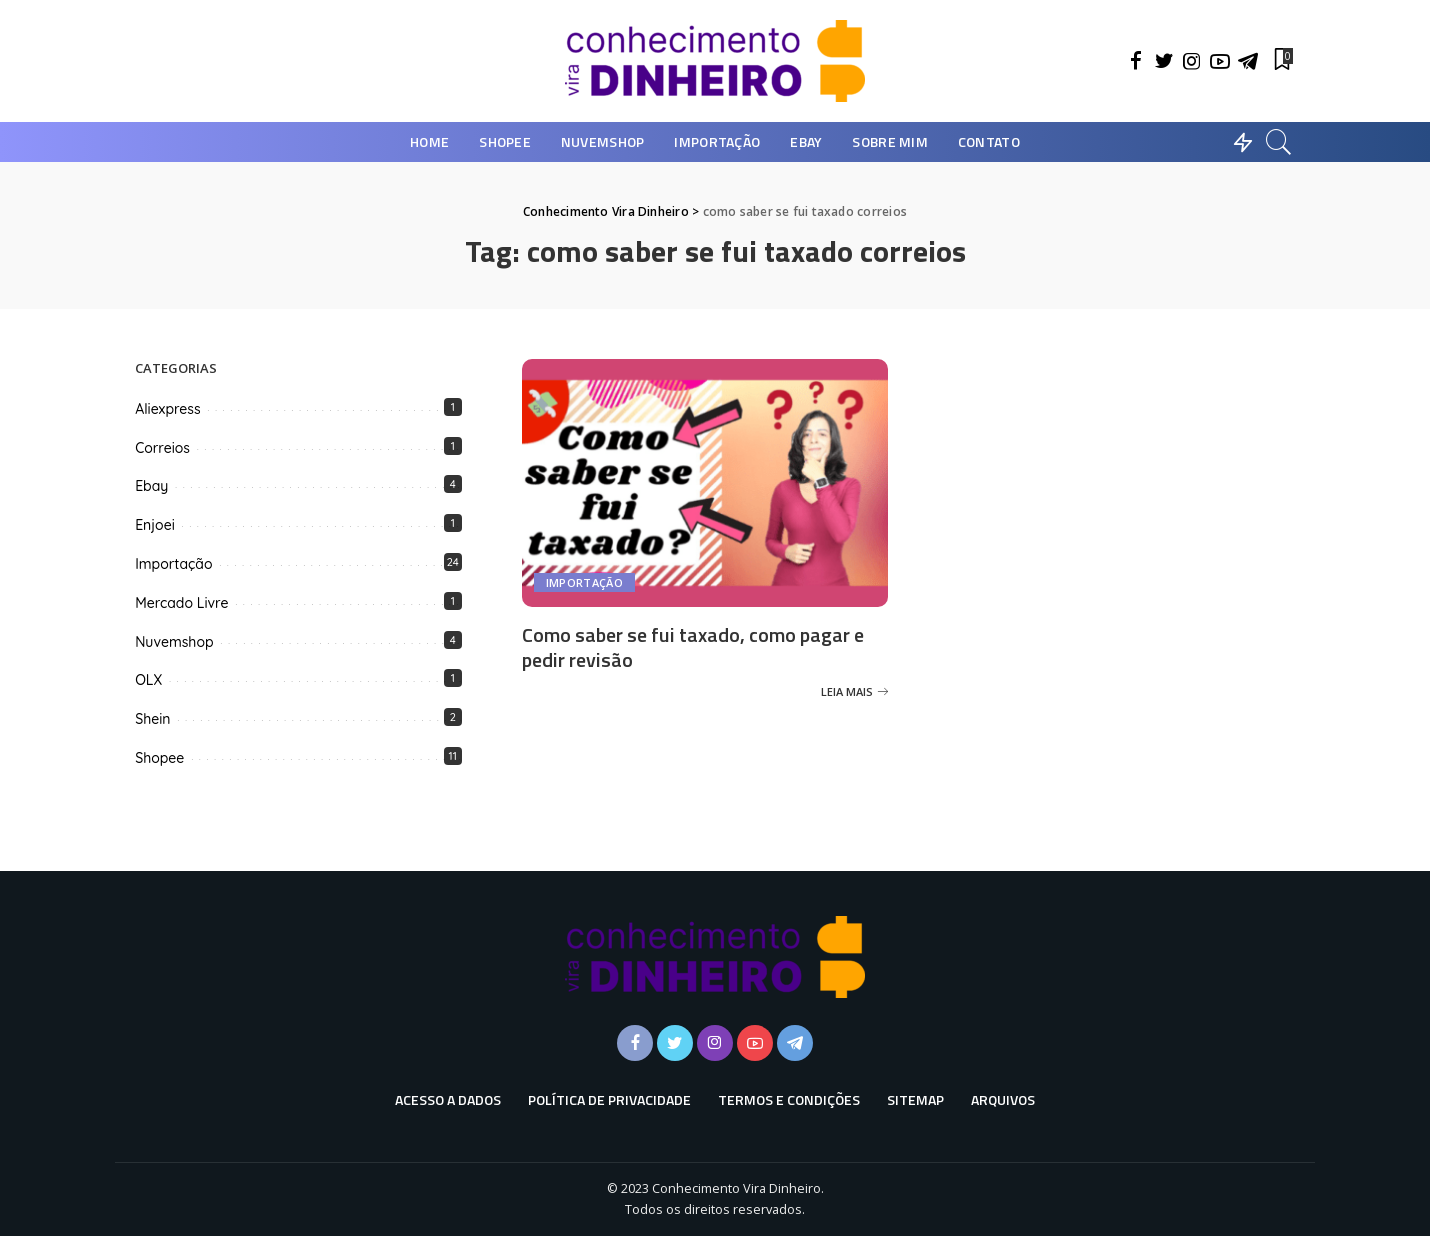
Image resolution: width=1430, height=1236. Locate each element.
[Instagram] (1192, 61)
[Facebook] (1136, 61)
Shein (152, 719)
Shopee (159, 758)
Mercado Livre (181, 603)
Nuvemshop (174, 642)
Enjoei (155, 525)
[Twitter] (1164, 61)
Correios (162, 448)
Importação (584, 582)
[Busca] (1279, 142)
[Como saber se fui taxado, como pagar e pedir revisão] (705, 483)
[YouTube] (1220, 61)
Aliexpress (167, 409)
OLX (148, 680)
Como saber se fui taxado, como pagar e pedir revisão (693, 647)
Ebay (151, 486)
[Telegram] (1248, 61)
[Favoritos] (1282, 61)
